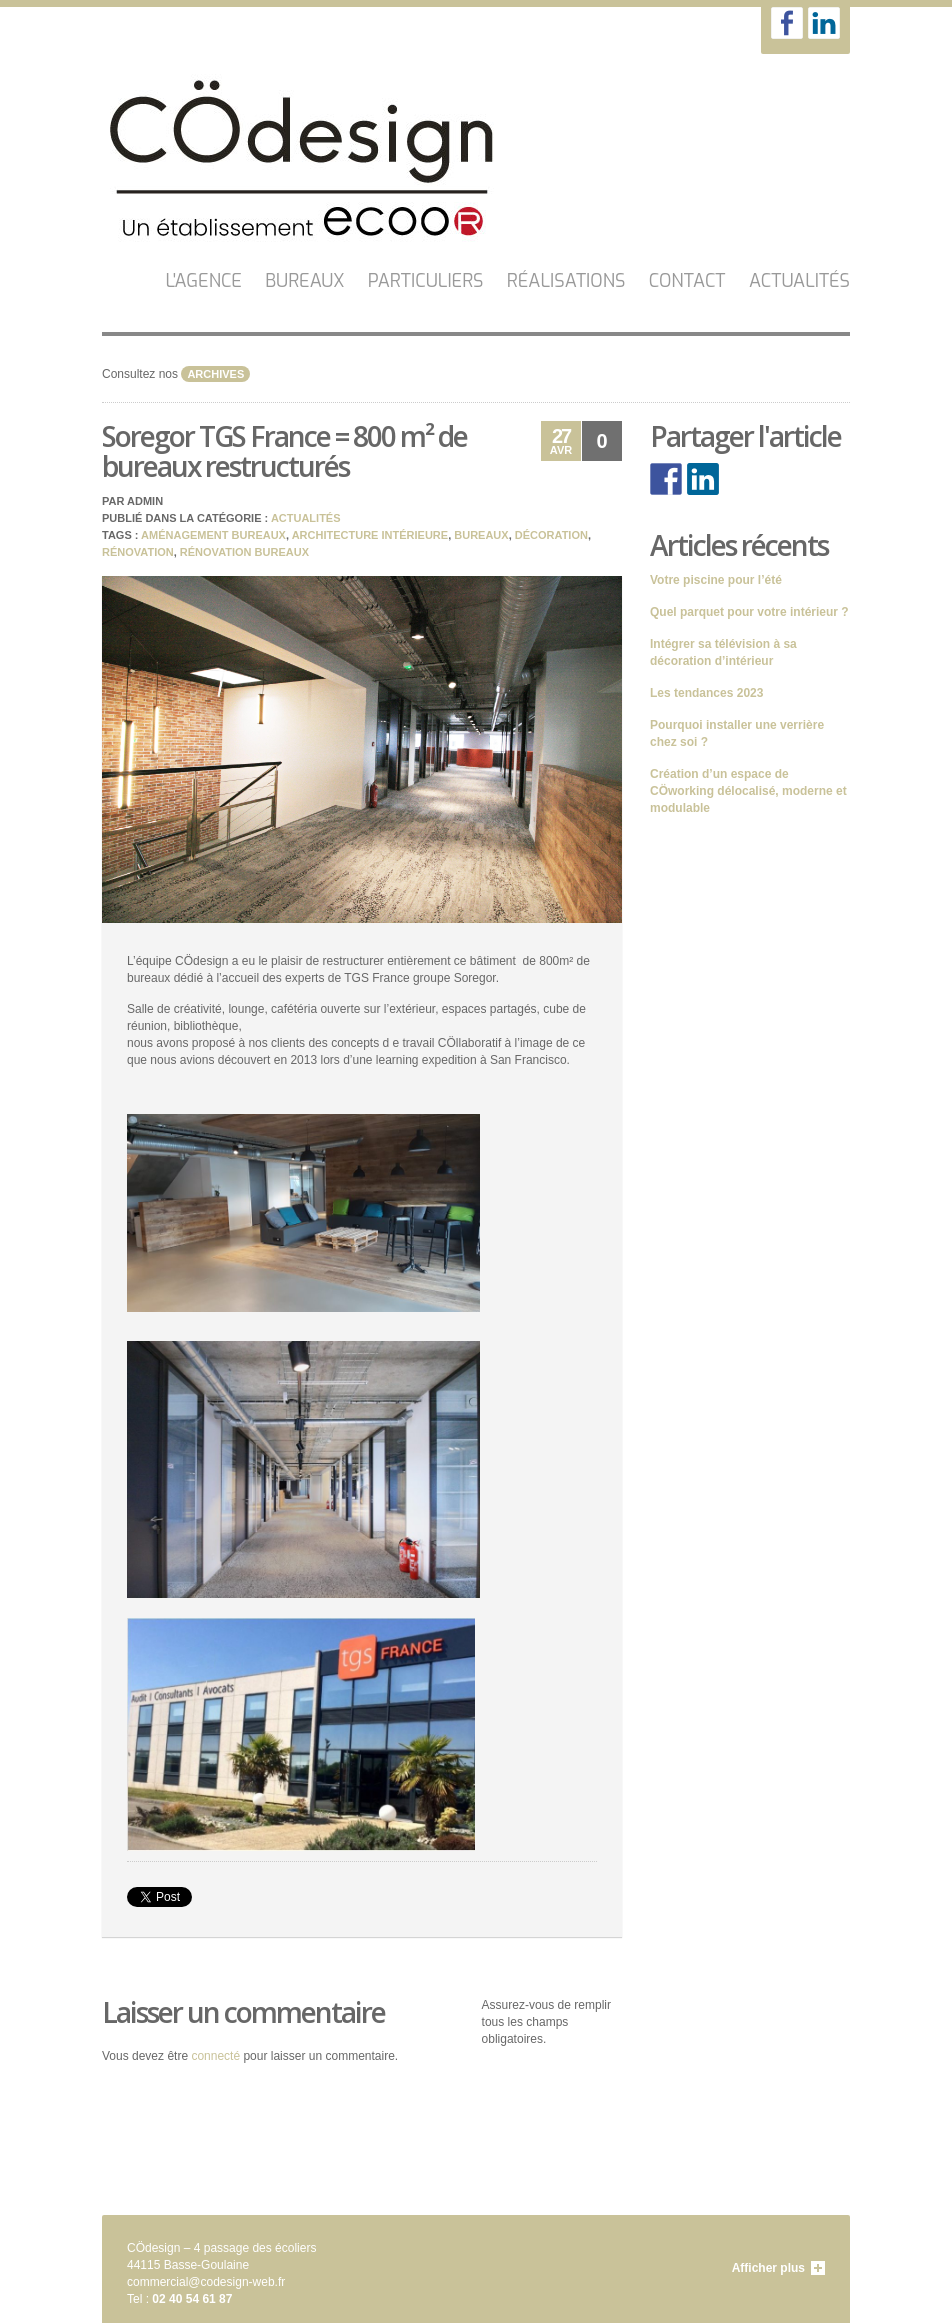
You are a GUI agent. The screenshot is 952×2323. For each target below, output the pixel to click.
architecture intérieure (370, 535)
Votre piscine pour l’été (716, 580)
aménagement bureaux (213, 535)
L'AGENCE (204, 281)
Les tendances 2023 (706, 693)
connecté (215, 2056)
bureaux (481, 535)
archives (215, 374)
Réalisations (566, 281)
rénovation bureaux (244, 552)
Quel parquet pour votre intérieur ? (749, 612)
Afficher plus (768, 2268)
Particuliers (426, 281)
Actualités (799, 281)
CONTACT (687, 281)
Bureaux (304, 281)
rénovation (138, 552)
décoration (551, 535)
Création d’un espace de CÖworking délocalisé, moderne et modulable (748, 791)
